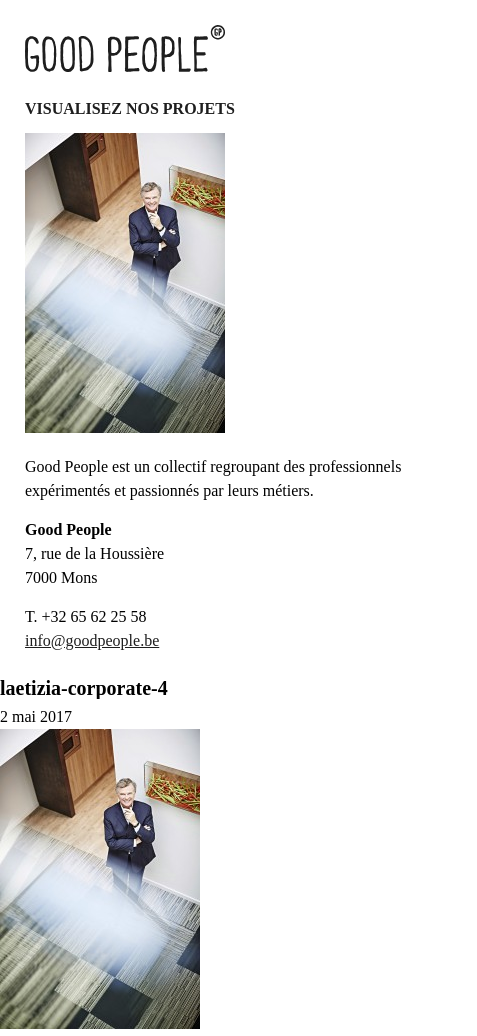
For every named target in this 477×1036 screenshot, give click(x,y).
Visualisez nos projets (130, 108)
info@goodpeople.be (92, 640)
